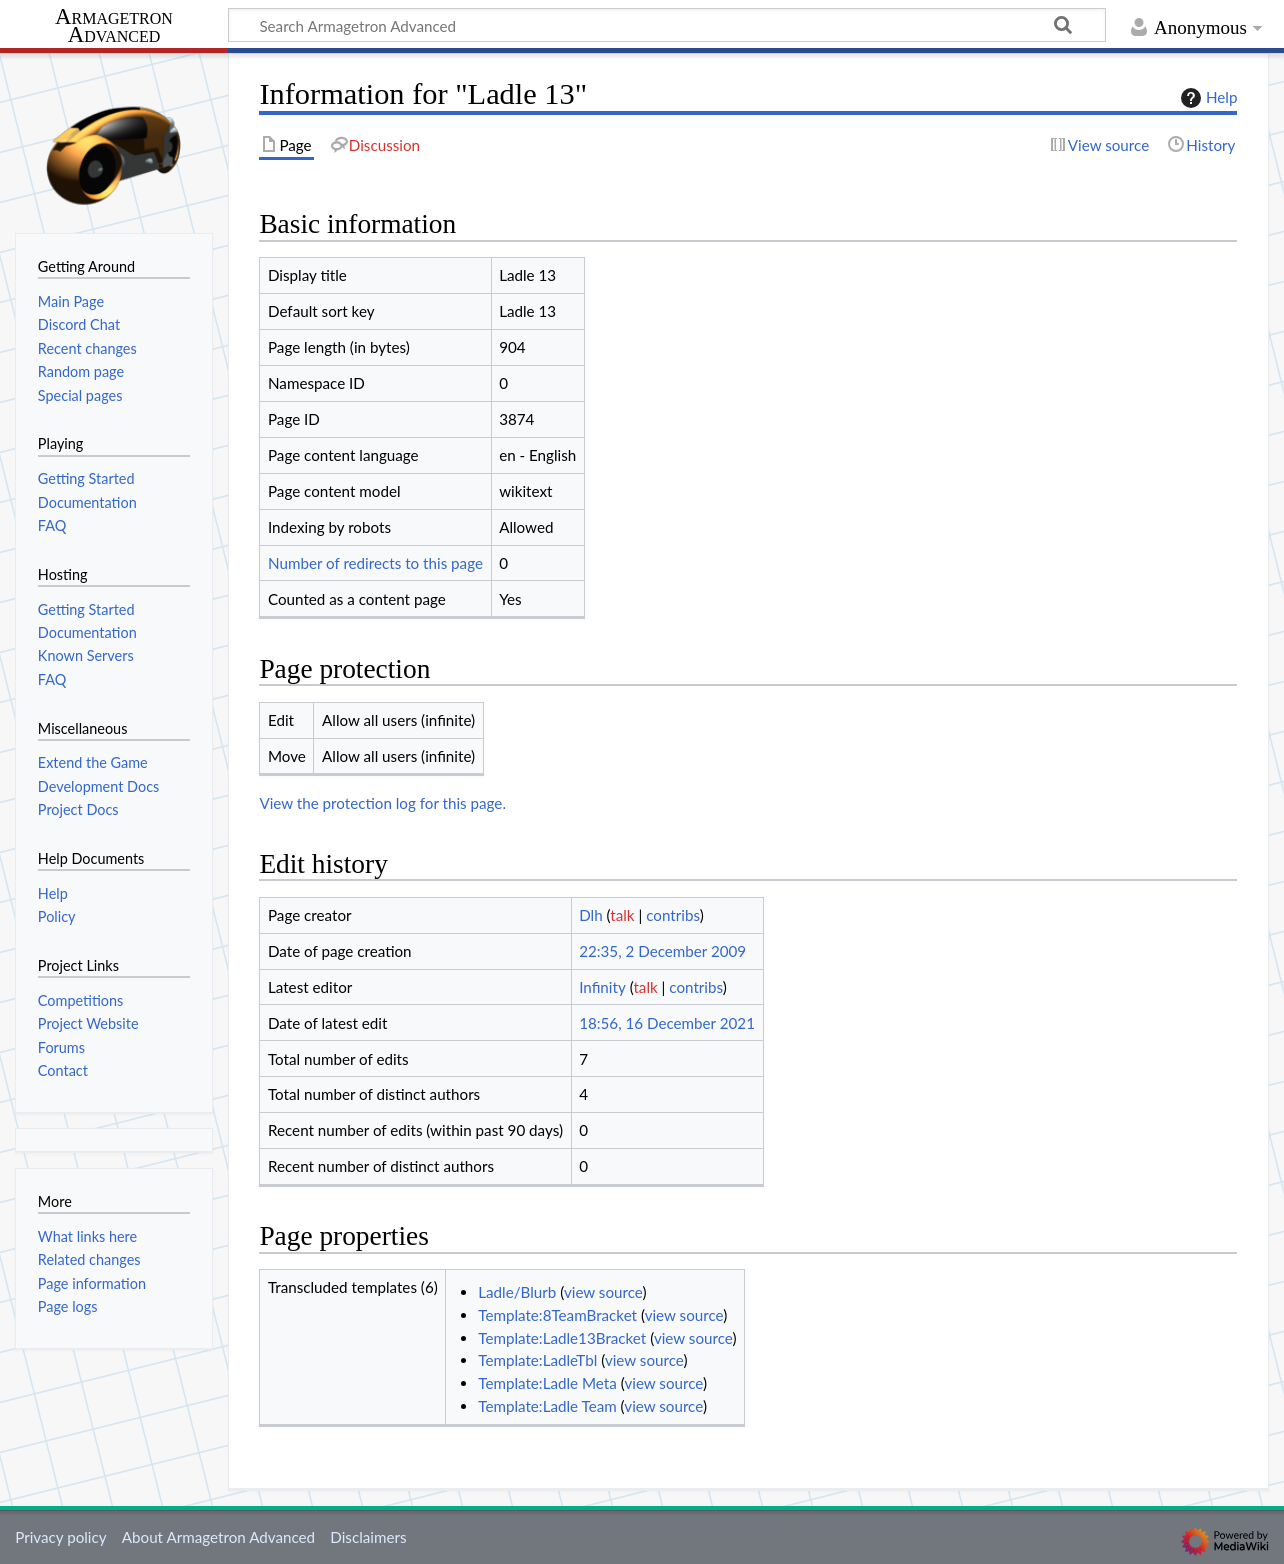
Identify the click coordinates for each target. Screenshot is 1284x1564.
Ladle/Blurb (517, 1292)
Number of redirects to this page (375, 563)
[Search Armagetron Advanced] (667, 25)
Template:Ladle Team (547, 1406)
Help (1206, 98)
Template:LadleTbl (537, 1360)
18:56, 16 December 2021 (667, 1023)
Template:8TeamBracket (557, 1315)
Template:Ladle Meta (547, 1383)
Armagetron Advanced (114, 26)
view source (603, 1292)
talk (622, 915)
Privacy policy (60, 1537)
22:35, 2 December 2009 (662, 951)
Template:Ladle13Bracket (562, 1338)
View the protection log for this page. (382, 803)
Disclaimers (368, 1537)
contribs (672, 915)
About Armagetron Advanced (218, 1537)
